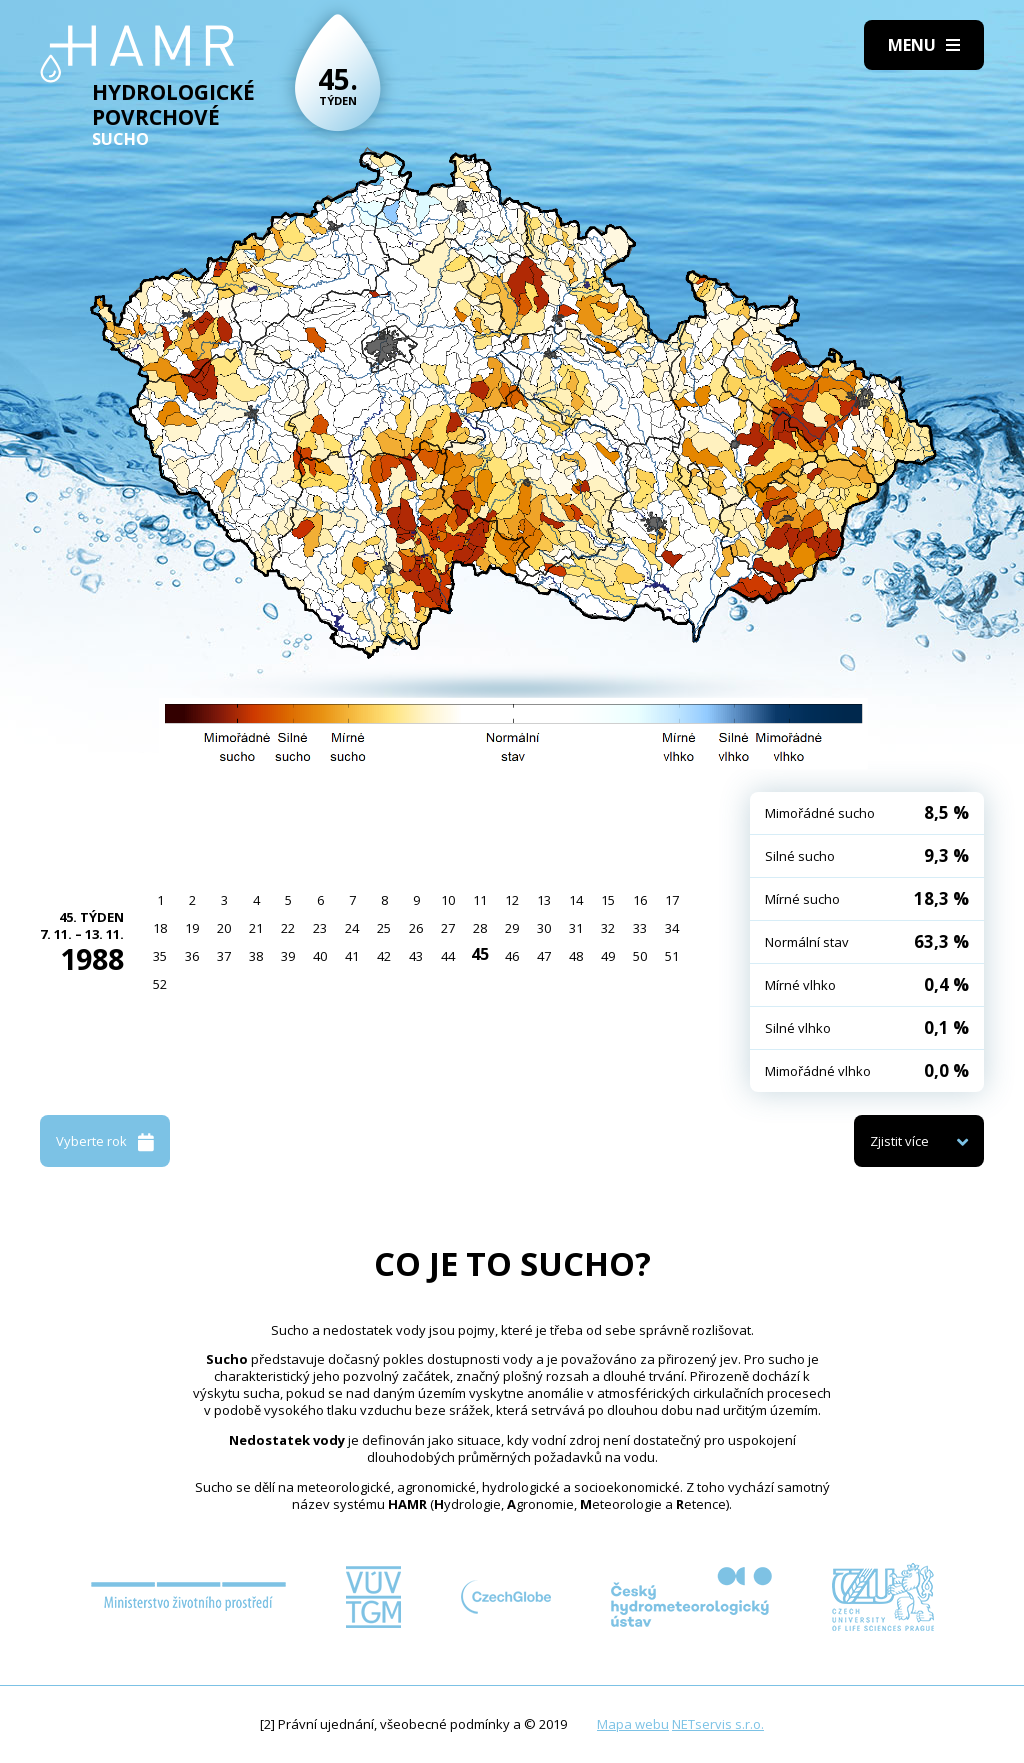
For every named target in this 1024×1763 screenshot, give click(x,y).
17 (672, 900)
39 (288, 956)
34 (672, 928)
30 (544, 928)
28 (480, 928)
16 (640, 900)
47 (544, 956)
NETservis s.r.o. (718, 1724)
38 (256, 956)
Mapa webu (633, 1724)
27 (448, 928)
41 (352, 956)
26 (416, 928)
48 (576, 956)
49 (608, 956)
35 (160, 956)
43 (416, 956)
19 (192, 928)
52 (160, 984)
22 (288, 928)
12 (512, 900)
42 (384, 956)
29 (512, 928)
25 (384, 928)
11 (480, 900)
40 (320, 956)
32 (608, 928)
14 (576, 900)
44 (448, 956)
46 (512, 956)
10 (448, 900)
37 (224, 956)
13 (544, 900)
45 (480, 954)
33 (640, 928)
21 (256, 928)
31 (576, 928)
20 (224, 928)
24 (352, 928)
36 (192, 956)
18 (160, 928)
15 (608, 900)
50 (640, 956)
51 (672, 956)
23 (320, 928)
